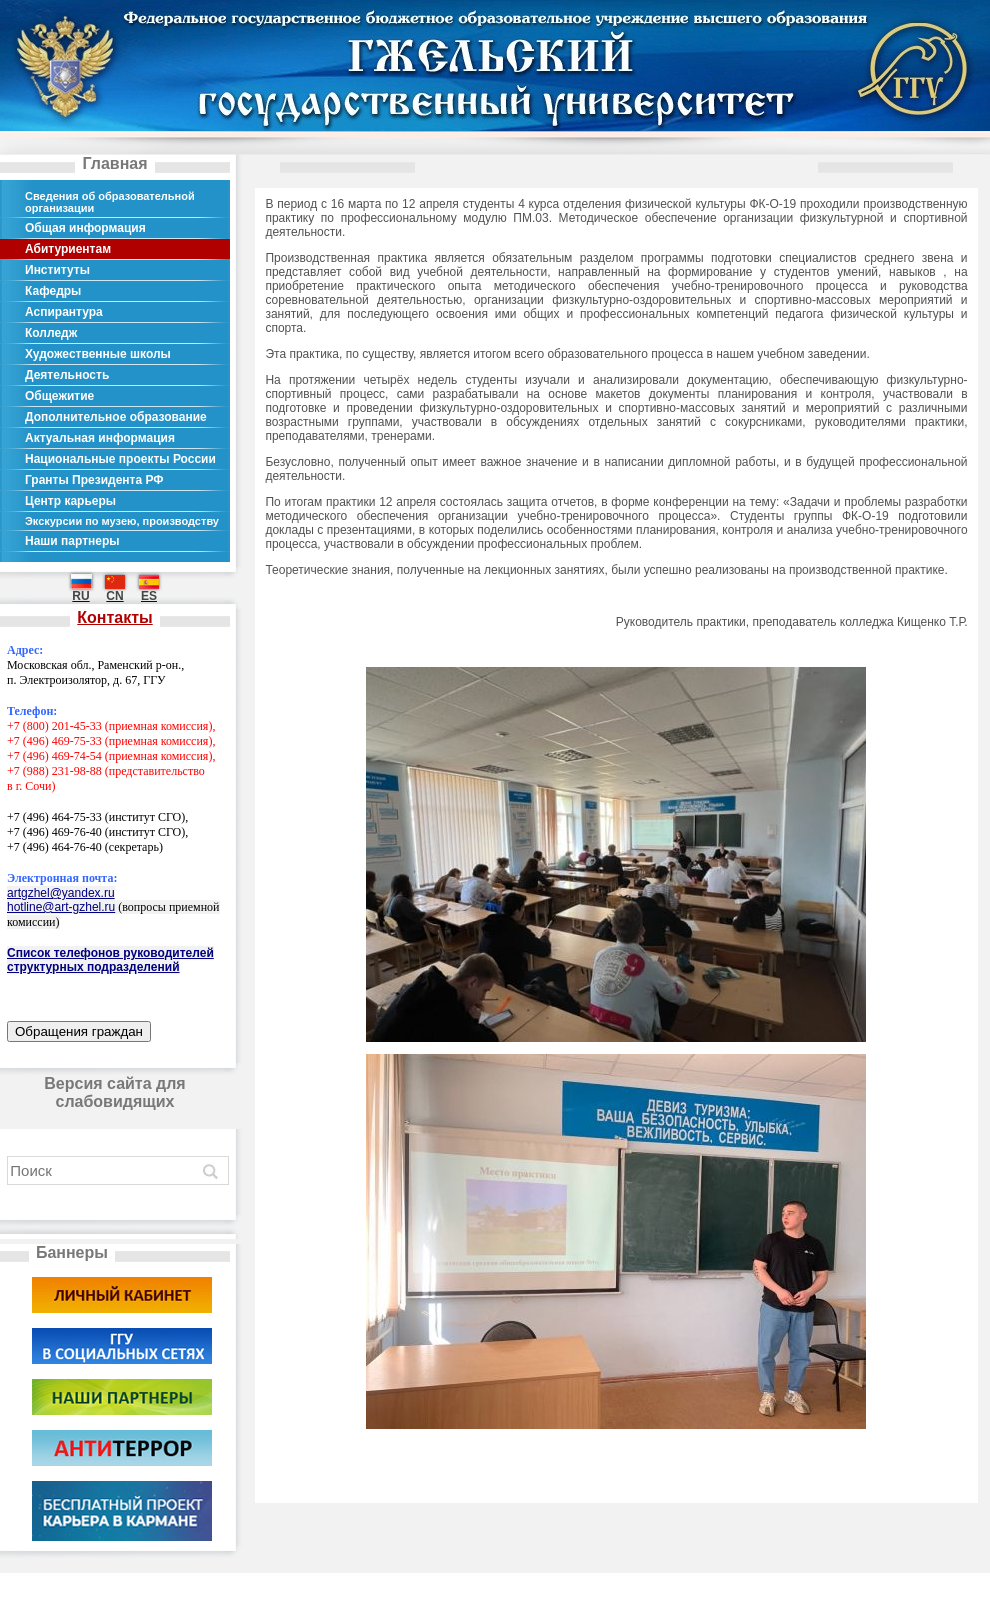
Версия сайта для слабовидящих (114, 1092)
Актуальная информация (100, 438)
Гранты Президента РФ (94, 480)
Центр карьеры (70, 501)
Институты (57, 270)
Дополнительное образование (116, 417)
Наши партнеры (72, 541)
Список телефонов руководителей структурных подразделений (110, 960)
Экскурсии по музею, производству (122, 521)
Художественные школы (98, 354)
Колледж (51, 333)
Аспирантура (64, 312)
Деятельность (67, 375)
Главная (114, 163)
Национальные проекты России (120, 459)
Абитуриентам (68, 249)
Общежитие (59, 396)
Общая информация (85, 228)
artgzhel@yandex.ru (61, 893)
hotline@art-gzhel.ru (61, 907)
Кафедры (53, 291)
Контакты (114, 617)
